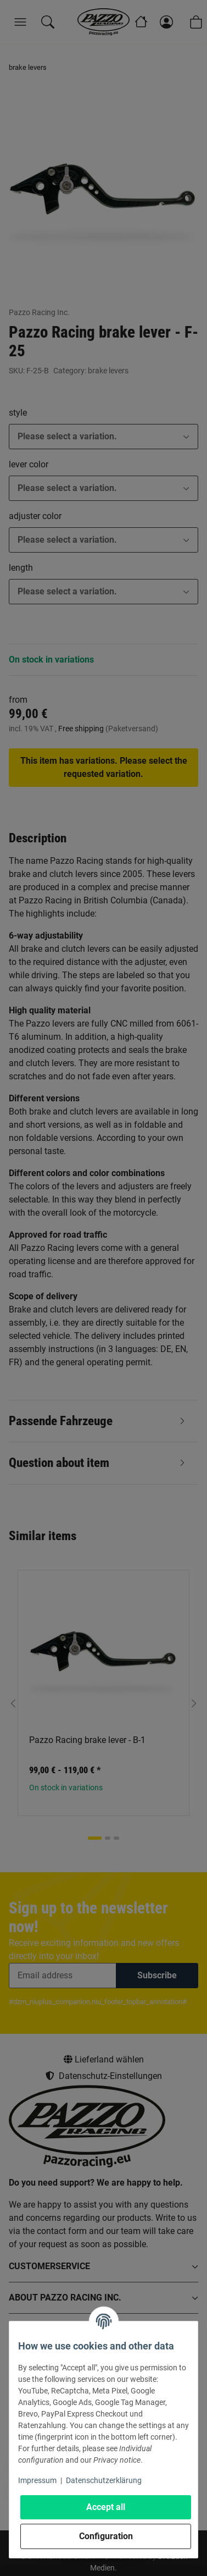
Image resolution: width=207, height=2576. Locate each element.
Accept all (105, 2507)
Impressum (37, 2480)
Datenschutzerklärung (104, 2480)
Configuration (106, 2536)
